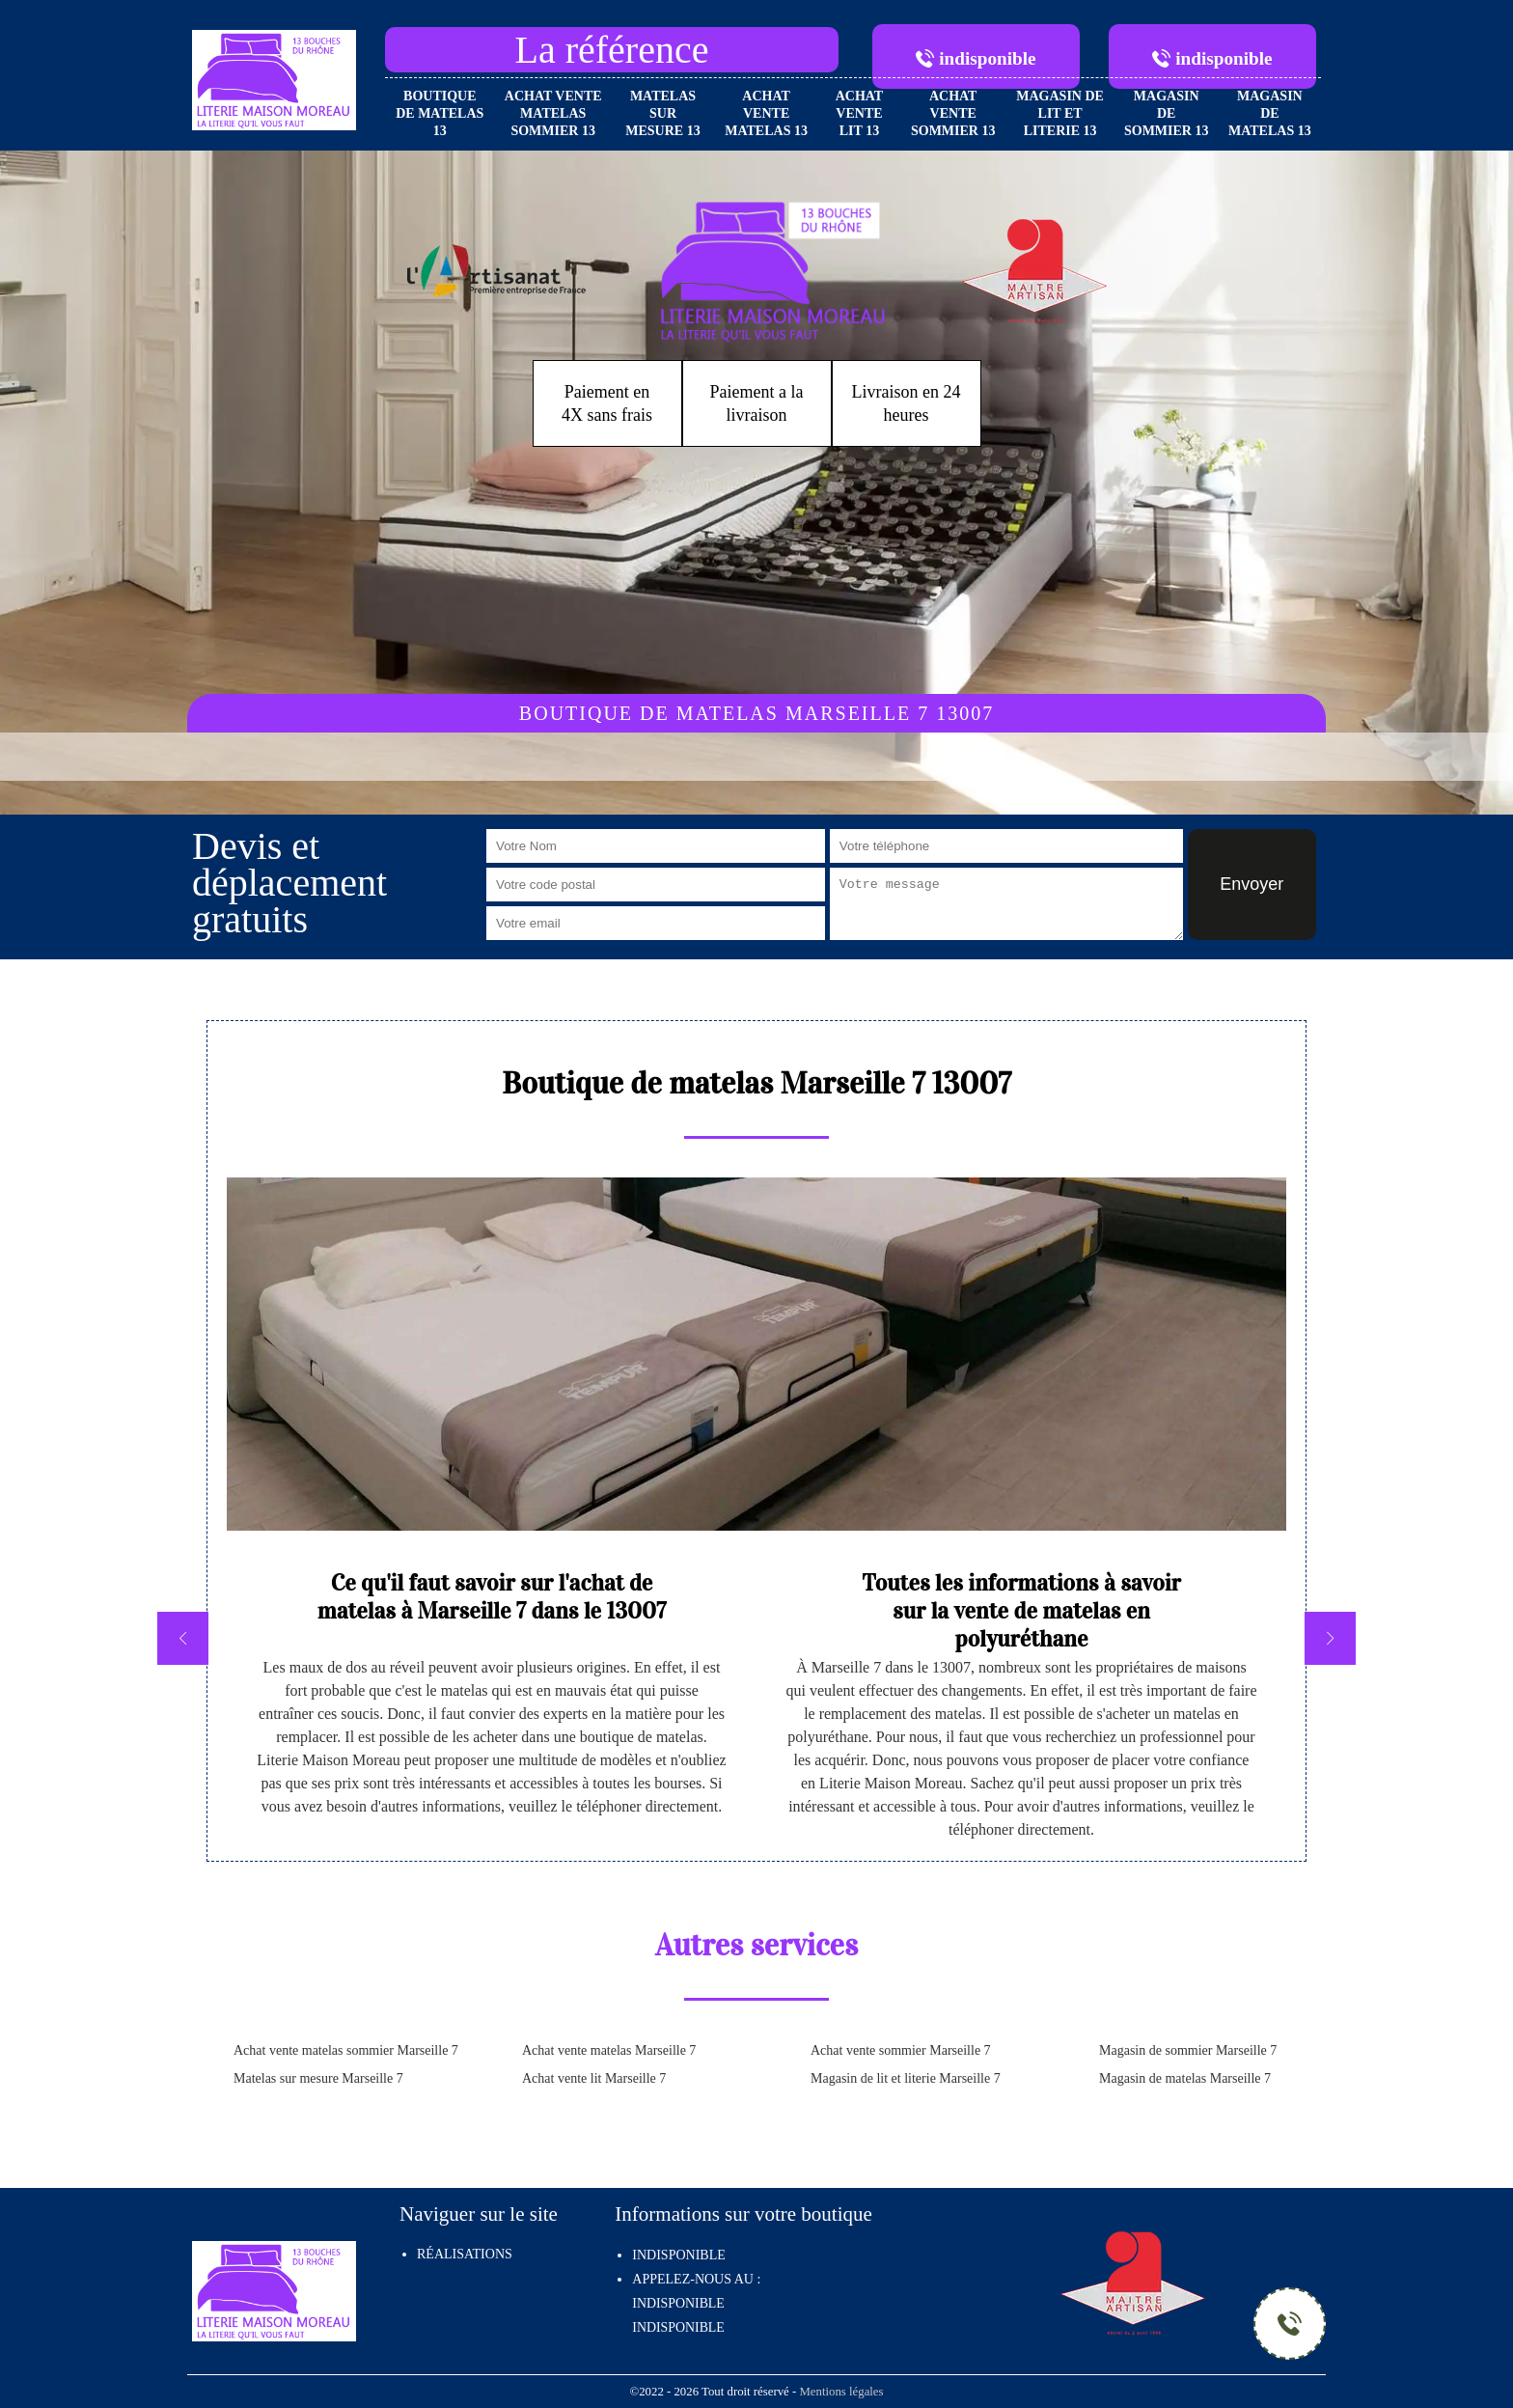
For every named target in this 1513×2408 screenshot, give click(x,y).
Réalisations (464, 2254)
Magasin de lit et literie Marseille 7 (906, 2078)
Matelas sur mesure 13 (662, 113)
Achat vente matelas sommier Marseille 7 (346, 2050)
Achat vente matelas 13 (766, 113)
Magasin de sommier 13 (1166, 113)
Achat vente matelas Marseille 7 (609, 2050)
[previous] (182, 1638)
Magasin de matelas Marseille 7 (1185, 2078)
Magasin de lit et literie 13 (1060, 113)
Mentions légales (841, 2391)
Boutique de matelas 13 (439, 113)
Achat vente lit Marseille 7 (594, 2078)
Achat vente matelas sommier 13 (553, 113)
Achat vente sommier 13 (953, 113)
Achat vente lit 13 (860, 113)
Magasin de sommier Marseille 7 (1188, 2050)
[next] (1330, 1638)
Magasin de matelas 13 (1269, 113)
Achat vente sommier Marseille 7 (901, 2050)
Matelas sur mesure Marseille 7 (318, 2078)
